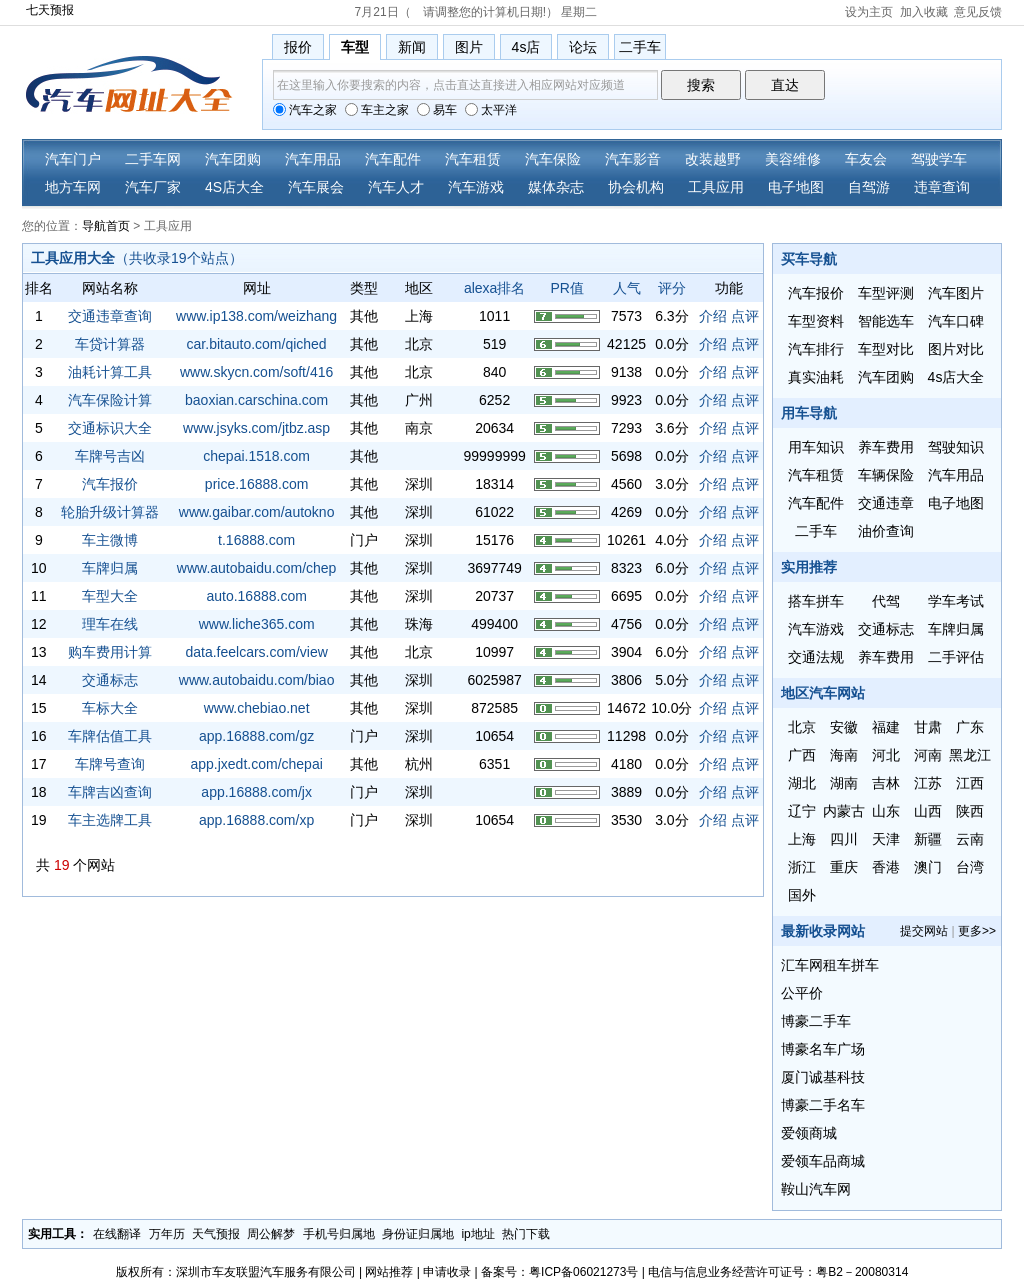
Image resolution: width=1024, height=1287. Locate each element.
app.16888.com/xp (256, 820)
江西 (970, 783)
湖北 (802, 783)
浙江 (802, 867)
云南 (970, 839)
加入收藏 (924, 12)
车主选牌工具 (110, 820)
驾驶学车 (939, 159)
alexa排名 (494, 288)
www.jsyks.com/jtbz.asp (256, 428)
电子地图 (796, 187)
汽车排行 (816, 349)
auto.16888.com (256, 596)
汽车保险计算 (110, 400)
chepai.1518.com (256, 456)
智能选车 (886, 321)
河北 (886, 755)
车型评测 (886, 293)
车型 (355, 47)
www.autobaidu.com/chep (257, 568)
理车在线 (110, 624)
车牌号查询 (110, 764)
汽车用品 (313, 159)
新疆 (928, 839)
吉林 (886, 783)
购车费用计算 (110, 652)
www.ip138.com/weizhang (256, 316)
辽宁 (802, 811)
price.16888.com (257, 484)
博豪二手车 (816, 1021)
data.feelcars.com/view (256, 652)
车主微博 (110, 540)
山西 (928, 811)
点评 (745, 316)
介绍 (713, 316)
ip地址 (477, 1234)
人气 (627, 288)
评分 (672, 288)
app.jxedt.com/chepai (256, 764)
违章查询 (942, 187)
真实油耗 (816, 377)
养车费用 (886, 447)
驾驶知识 (956, 447)
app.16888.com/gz (256, 736)
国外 (802, 895)
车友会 (866, 159)
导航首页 (106, 226)
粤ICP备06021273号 (583, 1272)
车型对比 (886, 349)
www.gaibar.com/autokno (257, 512)
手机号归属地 (339, 1234)
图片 (469, 47)
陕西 (970, 811)
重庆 (844, 867)
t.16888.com (256, 540)
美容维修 (793, 159)
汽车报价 (110, 484)
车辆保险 (886, 475)
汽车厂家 (153, 187)
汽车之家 (305, 110)
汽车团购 (233, 159)
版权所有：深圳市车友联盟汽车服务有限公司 (236, 1272)
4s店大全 (956, 377)
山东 (886, 811)
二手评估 (956, 657)
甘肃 (928, 727)
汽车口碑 (956, 321)
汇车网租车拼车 (830, 965)
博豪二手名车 (823, 1105)
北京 (802, 727)
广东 (970, 727)
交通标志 (110, 680)
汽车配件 (393, 159)
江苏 (928, 783)
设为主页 (869, 12)
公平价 (802, 993)
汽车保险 (553, 159)
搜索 (701, 85)
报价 (298, 47)
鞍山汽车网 (816, 1189)
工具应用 (716, 187)
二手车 (640, 47)
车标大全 (110, 708)
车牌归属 (110, 568)
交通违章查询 (110, 316)
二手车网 (153, 159)
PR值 (566, 288)
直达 (785, 85)
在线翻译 (117, 1234)
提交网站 (924, 931)
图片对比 (956, 349)
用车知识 (816, 447)
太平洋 (491, 110)
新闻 (412, 47)
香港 (886, 867)
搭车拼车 (816, 601)
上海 (802, 839)
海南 (844, 755)
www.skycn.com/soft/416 (256, 372)
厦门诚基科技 (823, 1077)
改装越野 (713, 159)
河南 (928, 755)
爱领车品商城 (823, 1161)
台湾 (970, 867)
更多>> (977, 931)
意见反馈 (978, 12)
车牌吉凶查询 (110, 792)
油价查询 (886, 531)
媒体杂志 (556, 187)
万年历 (167, 1234)
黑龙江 (970, 755)
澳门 (928, 867)
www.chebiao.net (257, 708)
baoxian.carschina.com (256, 400)
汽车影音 (633, 159)
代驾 (886, 601)
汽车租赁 (473, 159)
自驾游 (869, 187)
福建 (886, 727)
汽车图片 (956, 293)
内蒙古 (844, 811)
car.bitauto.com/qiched (257, 344)
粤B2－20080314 (862, 1272)
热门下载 (526, 1234)
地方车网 (73, 187)
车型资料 (816, 321)
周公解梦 (271, 1234)
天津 (886, 839)
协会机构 (636, 187)
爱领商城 (809, 1133)
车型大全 (110, 596)
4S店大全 (234, 187)
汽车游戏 (476, 187)
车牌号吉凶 (110, 456)
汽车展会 (316, 187)
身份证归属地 (418, 1234)
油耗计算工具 (110, 372)
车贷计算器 (110, 344)
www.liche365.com (257, 624)
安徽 (844, 727)
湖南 (844, 783)
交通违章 (886, 503)
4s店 (526, 47)
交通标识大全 (110, 428)
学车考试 (956, 601)
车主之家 (377, 110)
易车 (437, 110)
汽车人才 (396, 187)
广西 (802, 755)
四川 (844, 839)
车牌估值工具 (110, 736)
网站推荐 (389, 1272)
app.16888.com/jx (256, 792)
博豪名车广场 (823, 1049)
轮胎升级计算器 (110, 512)
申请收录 (447, 1272)
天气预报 (216, 1234)
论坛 (583, 47)
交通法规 (816, 657)
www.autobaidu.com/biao (257, 680)
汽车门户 (73, 159)
